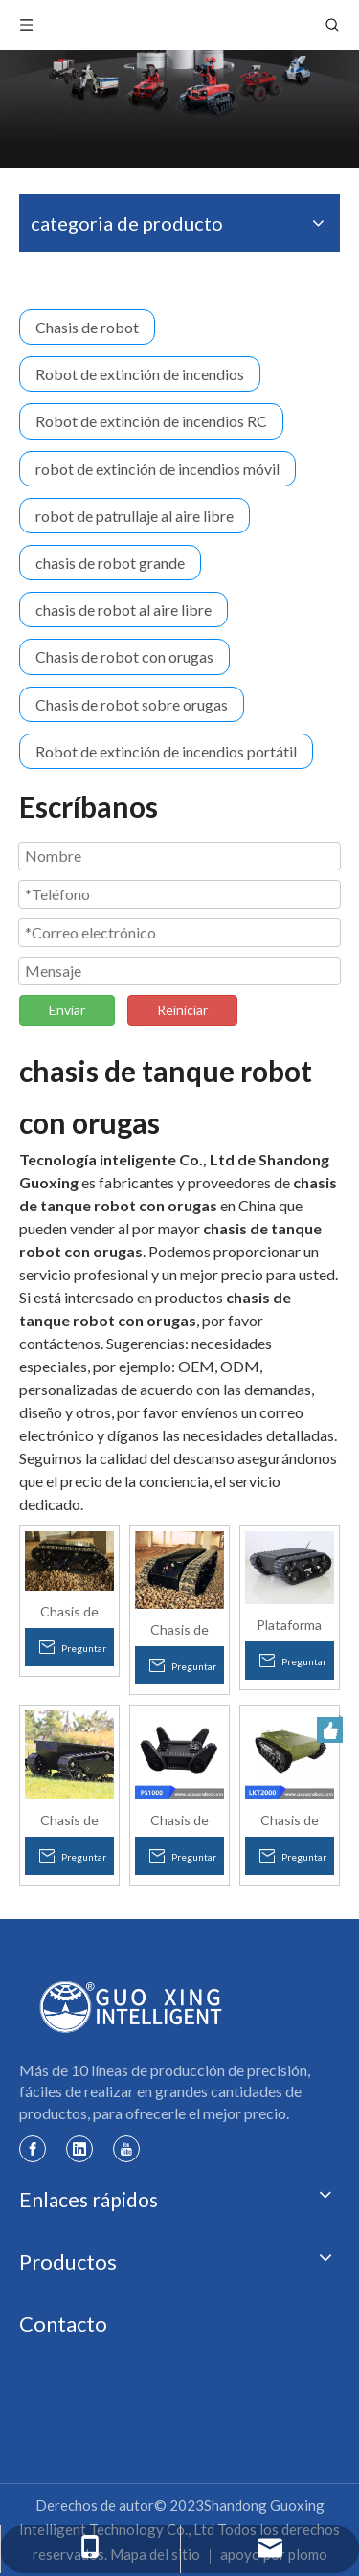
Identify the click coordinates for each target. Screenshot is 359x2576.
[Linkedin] (79, 2148)
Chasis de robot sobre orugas (131, 704)
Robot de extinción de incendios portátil (166, 751)
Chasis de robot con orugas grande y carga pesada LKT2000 (289, 1819)
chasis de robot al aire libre (123, 609)
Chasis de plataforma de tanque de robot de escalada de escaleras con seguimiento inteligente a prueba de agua (179, 1629)
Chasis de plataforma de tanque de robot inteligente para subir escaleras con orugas (69, 1610)
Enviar (67, 1010)
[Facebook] (32, 2148)
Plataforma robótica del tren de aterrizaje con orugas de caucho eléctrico (289, 1624)
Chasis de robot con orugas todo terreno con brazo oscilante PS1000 (179, 1819)
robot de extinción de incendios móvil (157, 469)
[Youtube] (126, 2148)
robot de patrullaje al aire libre (134, 516)
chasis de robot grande (110, 563)
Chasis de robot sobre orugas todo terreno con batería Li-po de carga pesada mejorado (69, 1819)
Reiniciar (182, 1010)
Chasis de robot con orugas (124, 656)
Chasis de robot (87, 327)
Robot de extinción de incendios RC (151, 421)
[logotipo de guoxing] (131, 2007)
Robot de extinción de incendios (139, 374)
